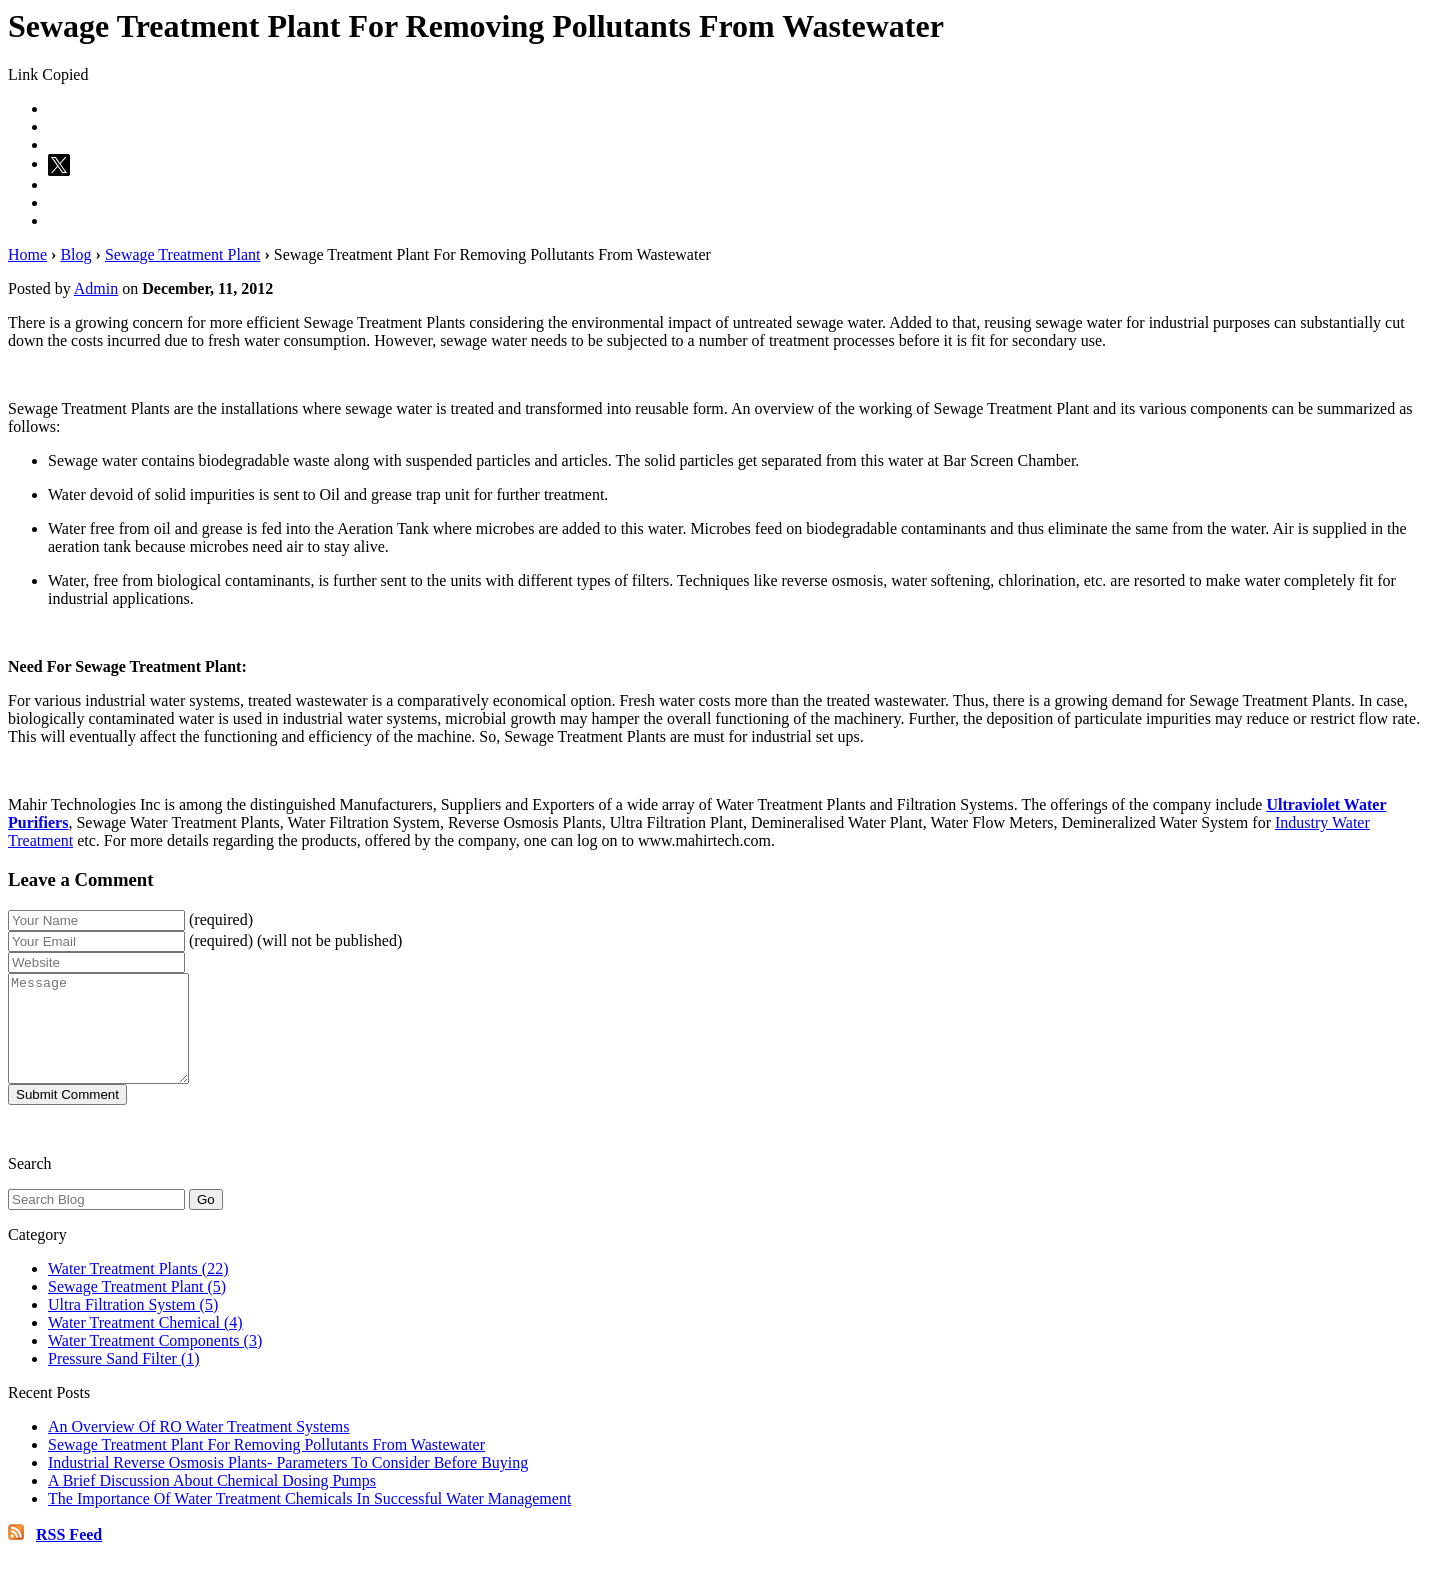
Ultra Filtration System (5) (133, 1325)
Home (27, 254)
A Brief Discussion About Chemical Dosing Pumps (212, 1501)
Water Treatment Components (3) (155, 1361)
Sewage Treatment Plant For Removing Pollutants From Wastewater (266, 1465)
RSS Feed (69, 1555)
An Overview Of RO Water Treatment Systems (199, 1447)
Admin (96, 288)
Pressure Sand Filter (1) (124, 1379)
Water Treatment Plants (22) (138, 1289)
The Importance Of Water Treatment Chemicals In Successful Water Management (309, 1519)
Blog (75, 254)
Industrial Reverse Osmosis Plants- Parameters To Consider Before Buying (288, 1483)
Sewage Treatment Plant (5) (137, 1307)
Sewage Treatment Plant (183, 254)
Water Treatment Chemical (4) (145, 1343)
